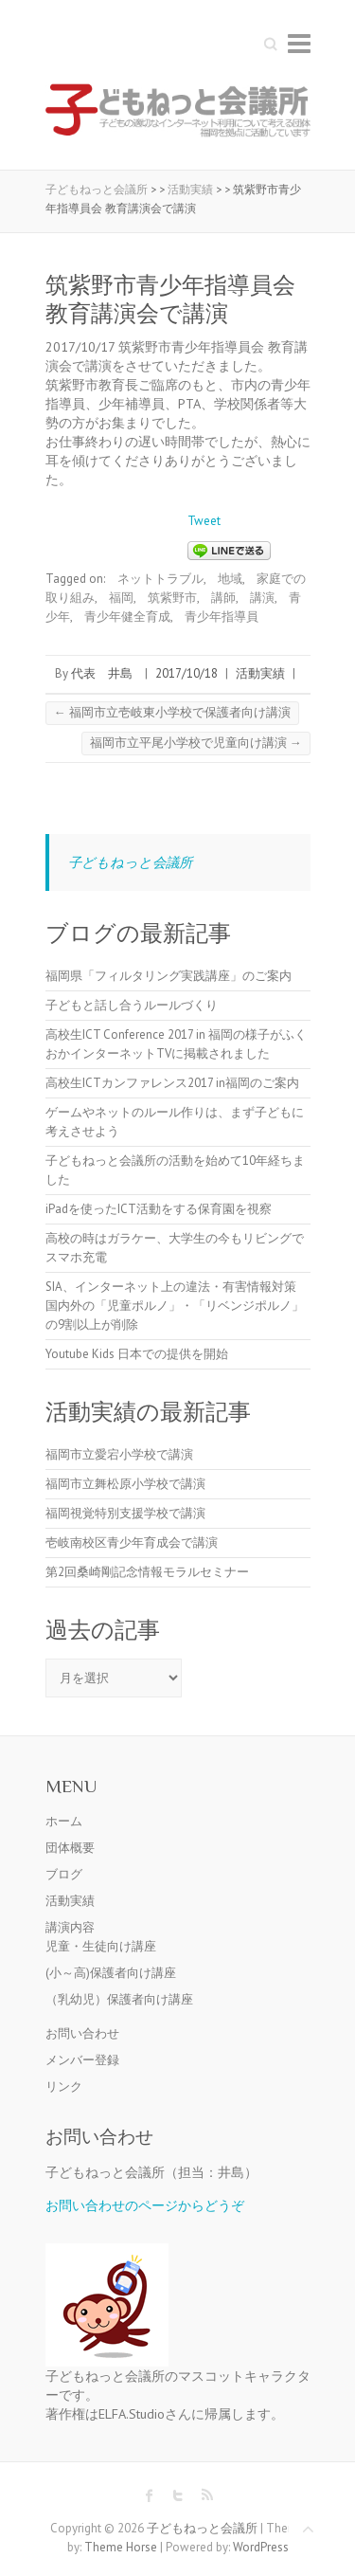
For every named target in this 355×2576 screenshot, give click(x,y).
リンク (63, 2086)
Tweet (204, 521)
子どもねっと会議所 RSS (206, 2495)
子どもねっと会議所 (130, 862)
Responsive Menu (299, 43)
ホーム (63, 1821)
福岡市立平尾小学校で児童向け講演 (196, 743)
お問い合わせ (82, 2033)
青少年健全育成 (127, 616)
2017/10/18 (186, 673)
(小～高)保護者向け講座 (110, 1973)
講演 (262, 598)
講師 (223, 598)
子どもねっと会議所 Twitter (178, 2495)
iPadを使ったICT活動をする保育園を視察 (158, 1209)
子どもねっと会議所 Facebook (149, 2495)
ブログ (63, 1874)
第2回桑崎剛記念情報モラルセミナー (147, 1572)
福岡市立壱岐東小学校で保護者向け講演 (172, 712)
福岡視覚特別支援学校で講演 (125, 1513)
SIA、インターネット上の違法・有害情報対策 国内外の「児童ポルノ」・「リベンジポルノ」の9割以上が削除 (177, 1306)
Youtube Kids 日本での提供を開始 (136, 1354)
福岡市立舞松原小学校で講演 (125, 1484)
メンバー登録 (82, 2060)
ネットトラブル (160, 579)
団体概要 (70, 1848)
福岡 (121, 598)
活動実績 (260, 673)
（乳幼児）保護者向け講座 (119, 1999)
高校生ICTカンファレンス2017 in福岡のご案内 (172, 1083)
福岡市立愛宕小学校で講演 (119, 1454)
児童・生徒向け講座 (100, 1946)
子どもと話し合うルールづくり (131, 1005)
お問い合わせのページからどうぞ (144, 2205)
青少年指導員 (221, 616)
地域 (230, 579)
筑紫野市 (172, 598)
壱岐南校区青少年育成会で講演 (131, 1542)
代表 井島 (102, 673)
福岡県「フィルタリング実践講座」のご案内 (168, 976)
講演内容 (70, 1927)
